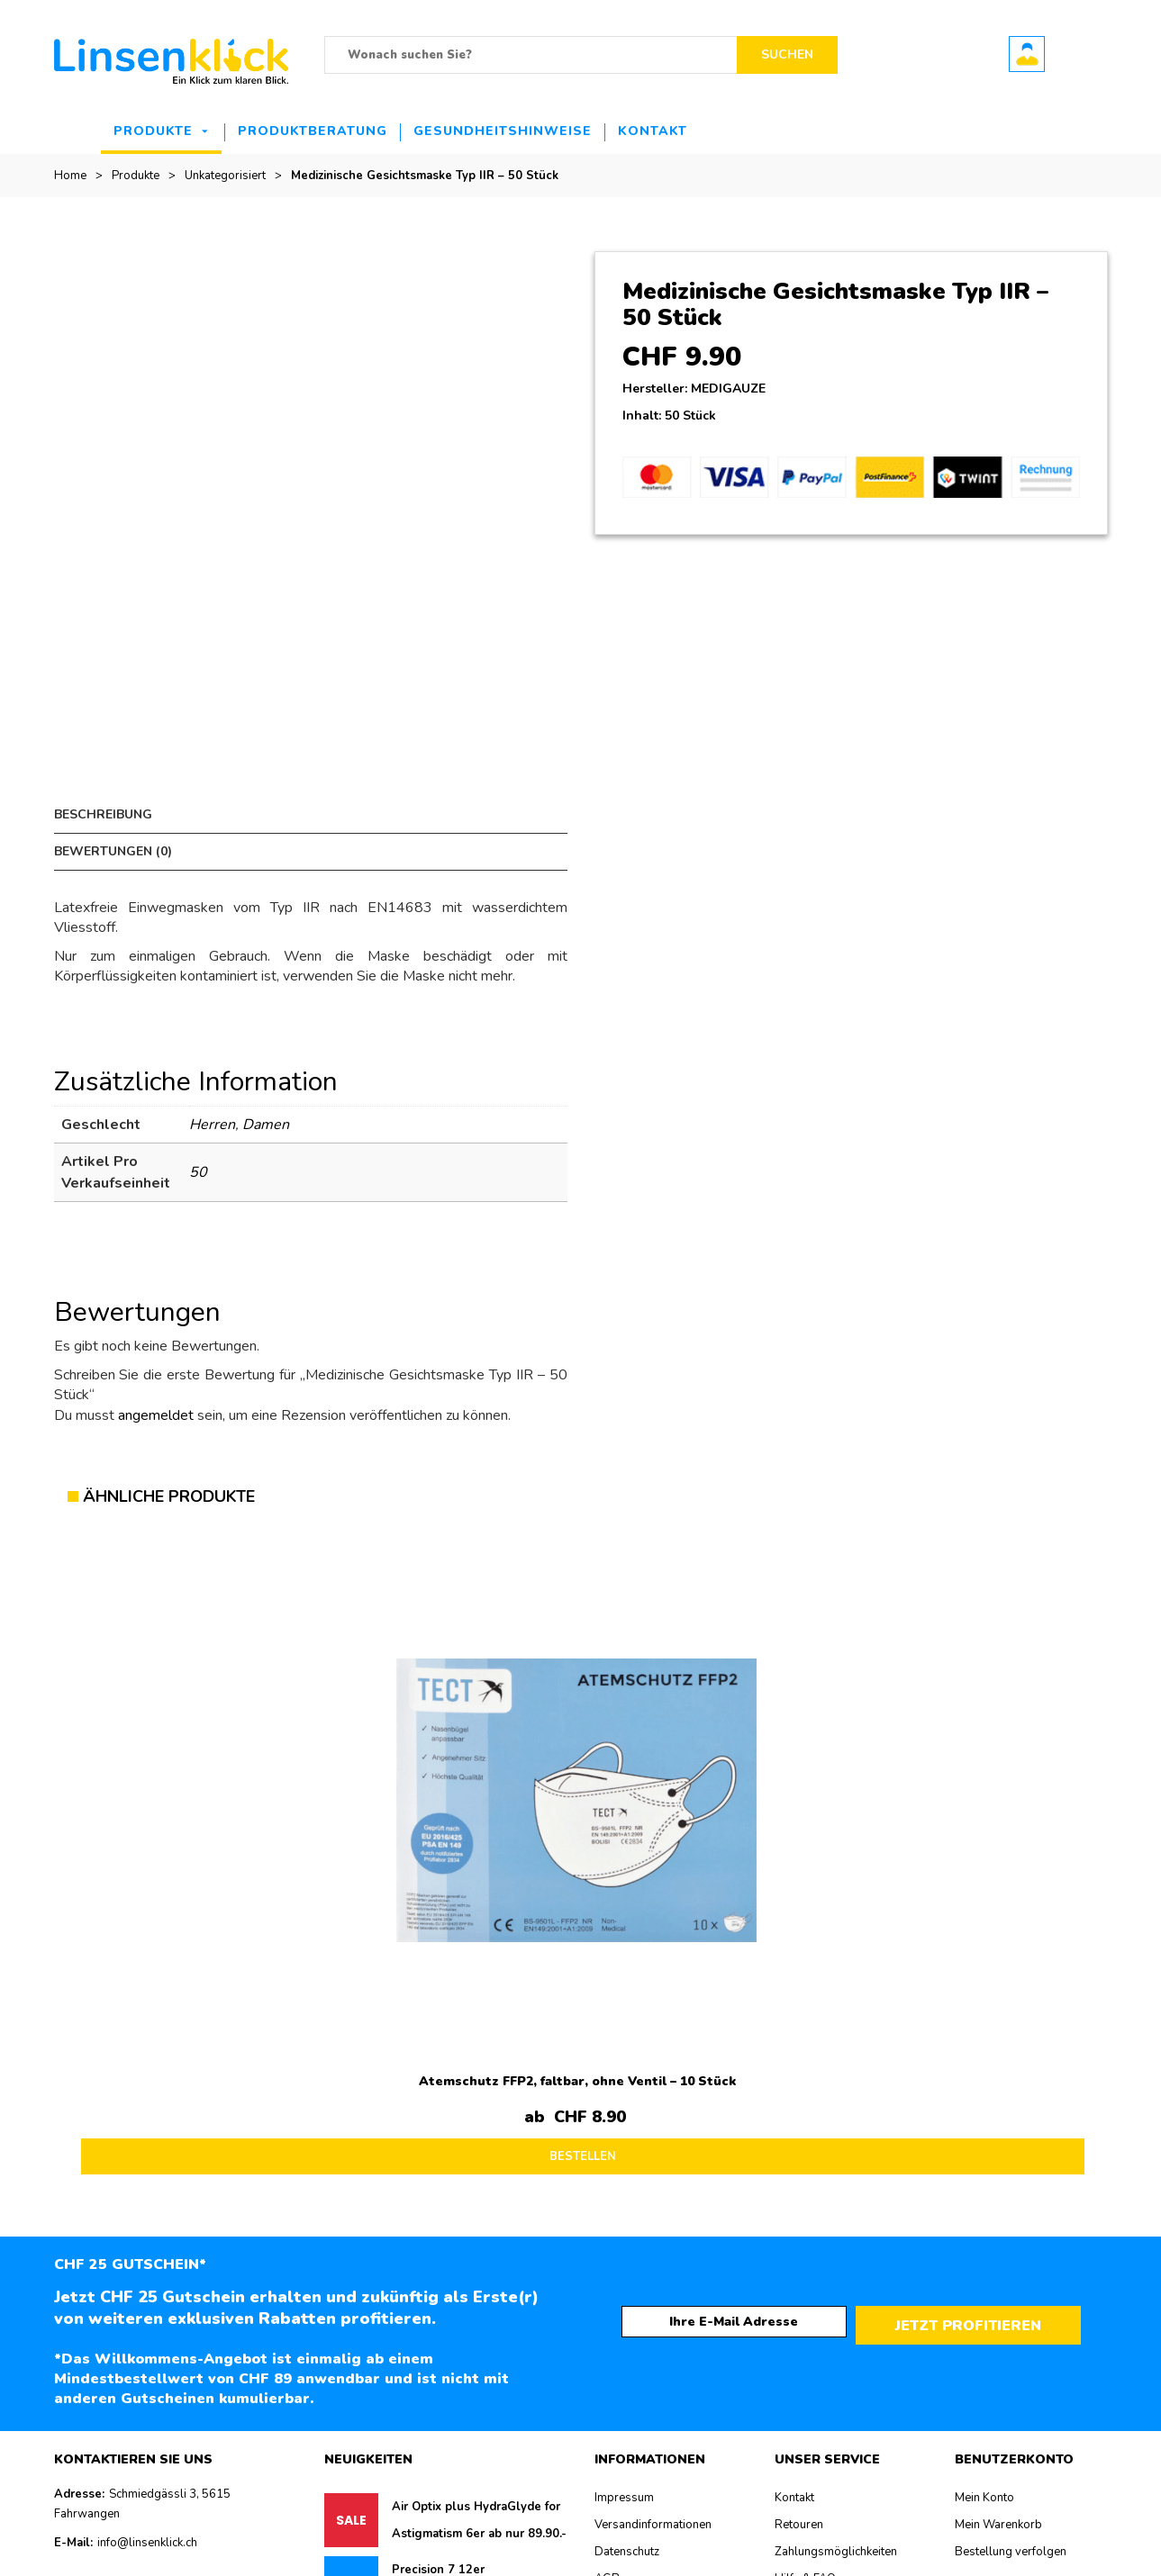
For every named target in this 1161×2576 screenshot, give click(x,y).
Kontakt (652, 131)
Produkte (153, 131)
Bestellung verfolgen (1010, 2221)
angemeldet (156, 1378)
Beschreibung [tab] (103, 814)
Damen (265, 1088)
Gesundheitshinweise (502, 131)
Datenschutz (626, 2221)
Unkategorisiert (225, 175)
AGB (607, 2248)
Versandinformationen (653, 2194)
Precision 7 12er (438, 2239)
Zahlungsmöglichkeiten (836, 2221)
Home (70, 175)
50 (198, 1135)
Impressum (624, 2167)
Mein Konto (984, 2167)
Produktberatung (312, 131)
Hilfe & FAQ (805, 2248)
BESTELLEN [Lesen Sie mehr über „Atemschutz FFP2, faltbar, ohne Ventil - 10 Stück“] (201, 1824)
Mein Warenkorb (998, 2194)
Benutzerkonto (1026, 54)
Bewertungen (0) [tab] (370, 814)
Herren (212, 1088)
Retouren (799, 2194)
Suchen (787, 54)
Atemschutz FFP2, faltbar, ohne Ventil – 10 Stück (196, 1755)
